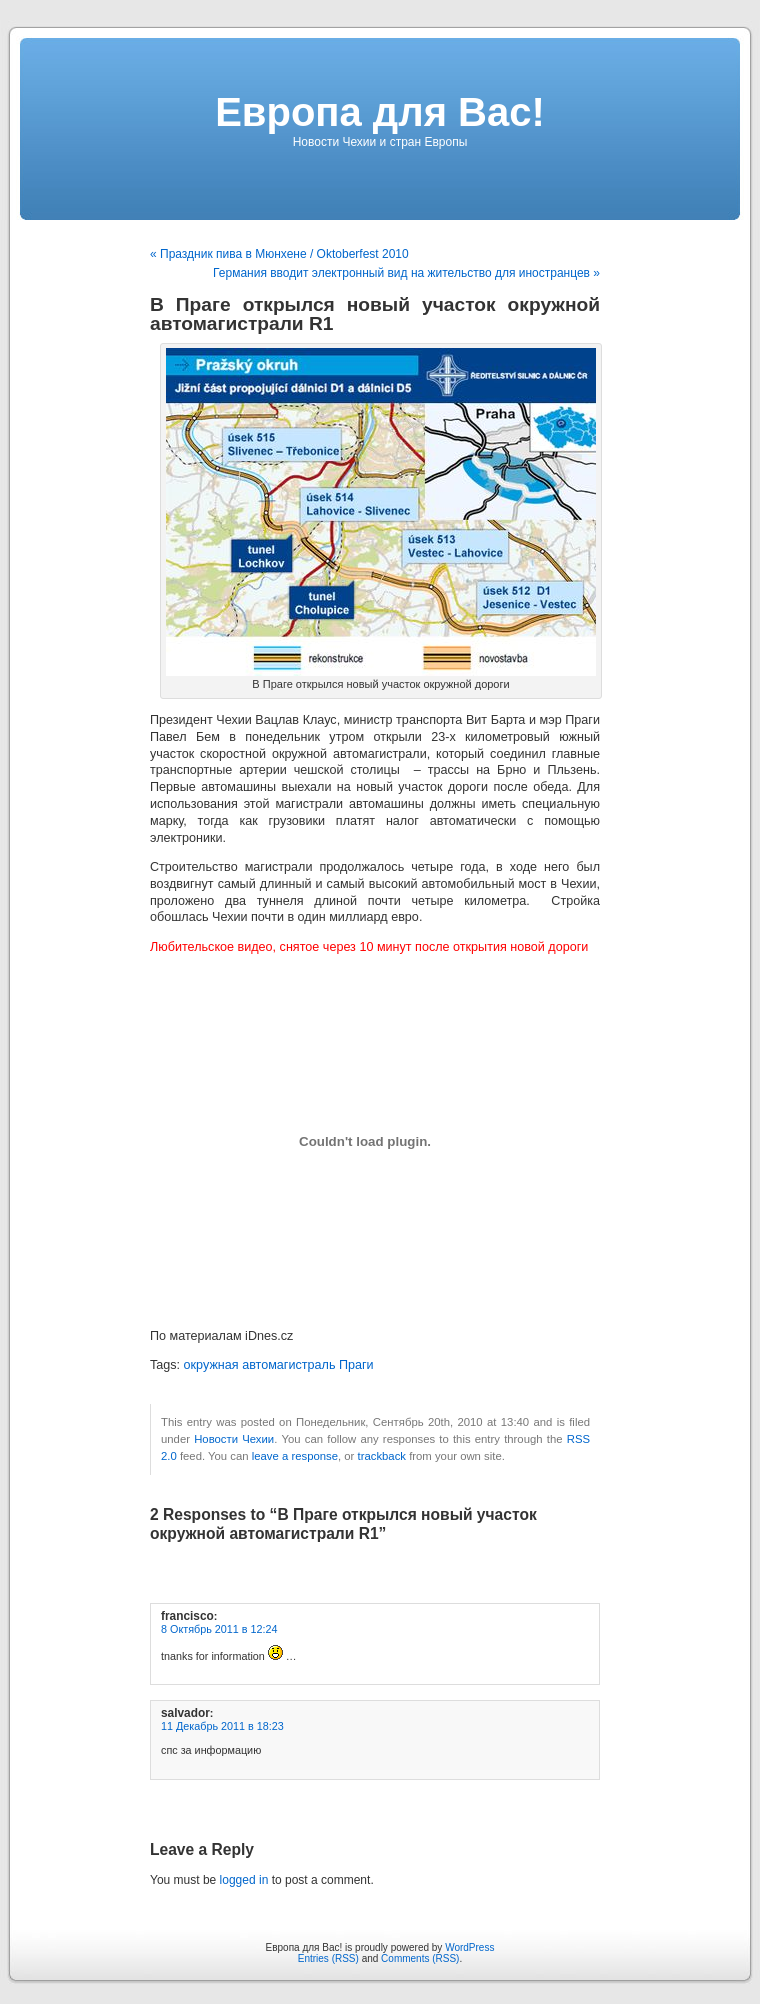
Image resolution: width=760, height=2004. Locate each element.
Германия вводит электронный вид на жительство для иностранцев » (406, 273)
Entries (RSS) (328, 1958)
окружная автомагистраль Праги (279, 1365)
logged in (244, 1880)
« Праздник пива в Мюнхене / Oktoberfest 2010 (279, 254)
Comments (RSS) (420, 1958)
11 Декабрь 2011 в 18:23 (222, 1726)
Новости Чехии (234, 1439)
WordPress (469, 1947)
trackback (382, 1456)
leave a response (295, 1456)
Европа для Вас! (380, 112)
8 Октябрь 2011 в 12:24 (219, 1629)
